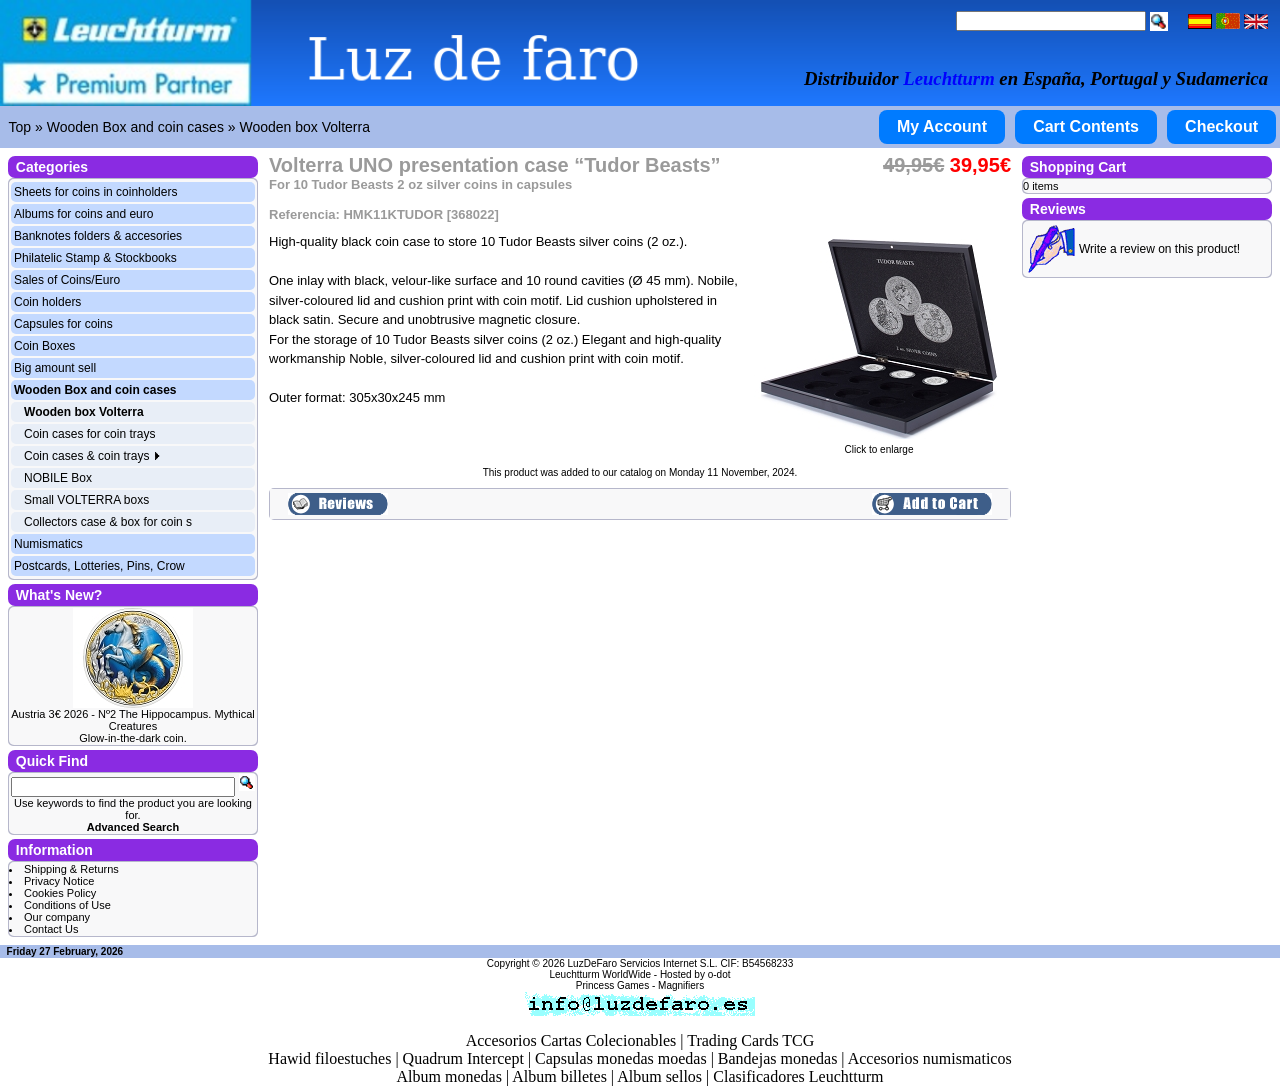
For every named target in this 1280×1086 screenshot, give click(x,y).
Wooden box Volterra (304, 127)
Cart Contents (1086, 126)
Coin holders (47, 302)
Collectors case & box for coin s (108, 522)
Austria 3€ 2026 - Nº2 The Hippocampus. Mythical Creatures (133, 720)
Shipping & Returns (71, 869)
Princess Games (612, 985)
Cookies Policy (60, 893)
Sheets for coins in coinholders (95, 192)
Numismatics (48, 544)
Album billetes (559, 1076)
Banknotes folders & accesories (98, 236)
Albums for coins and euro (83, 214)
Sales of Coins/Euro (67, 280)
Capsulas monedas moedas (621, 1058)
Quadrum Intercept (463, 1058)
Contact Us (51, 929)
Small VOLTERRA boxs (86, 500)
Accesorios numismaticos (930, 1058)
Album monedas (449, 1076)
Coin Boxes (44, 346)
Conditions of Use (67, 905)
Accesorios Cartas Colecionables (571, 1040)
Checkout (1221, 126)
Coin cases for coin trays (89, 434)
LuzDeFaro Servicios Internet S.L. (643, 963)
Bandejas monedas (778, 1058)
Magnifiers (681, 985)
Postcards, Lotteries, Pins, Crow (99, 566)
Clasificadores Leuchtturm (798, 1076)
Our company (57, 917)
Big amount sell (55, 368)
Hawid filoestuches (329, 1058)
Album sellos (659, 1076)
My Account (942, 126)
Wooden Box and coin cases (135, 127)
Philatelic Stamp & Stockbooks (95, 258)
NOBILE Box (58, 478)
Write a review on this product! (1159, 249)
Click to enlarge (879, 445)
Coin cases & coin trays (92, 456)
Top (20, 127)
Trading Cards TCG (750, 1040)
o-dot (719, 974)
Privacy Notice (59, 881)
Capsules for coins (63, 324)
